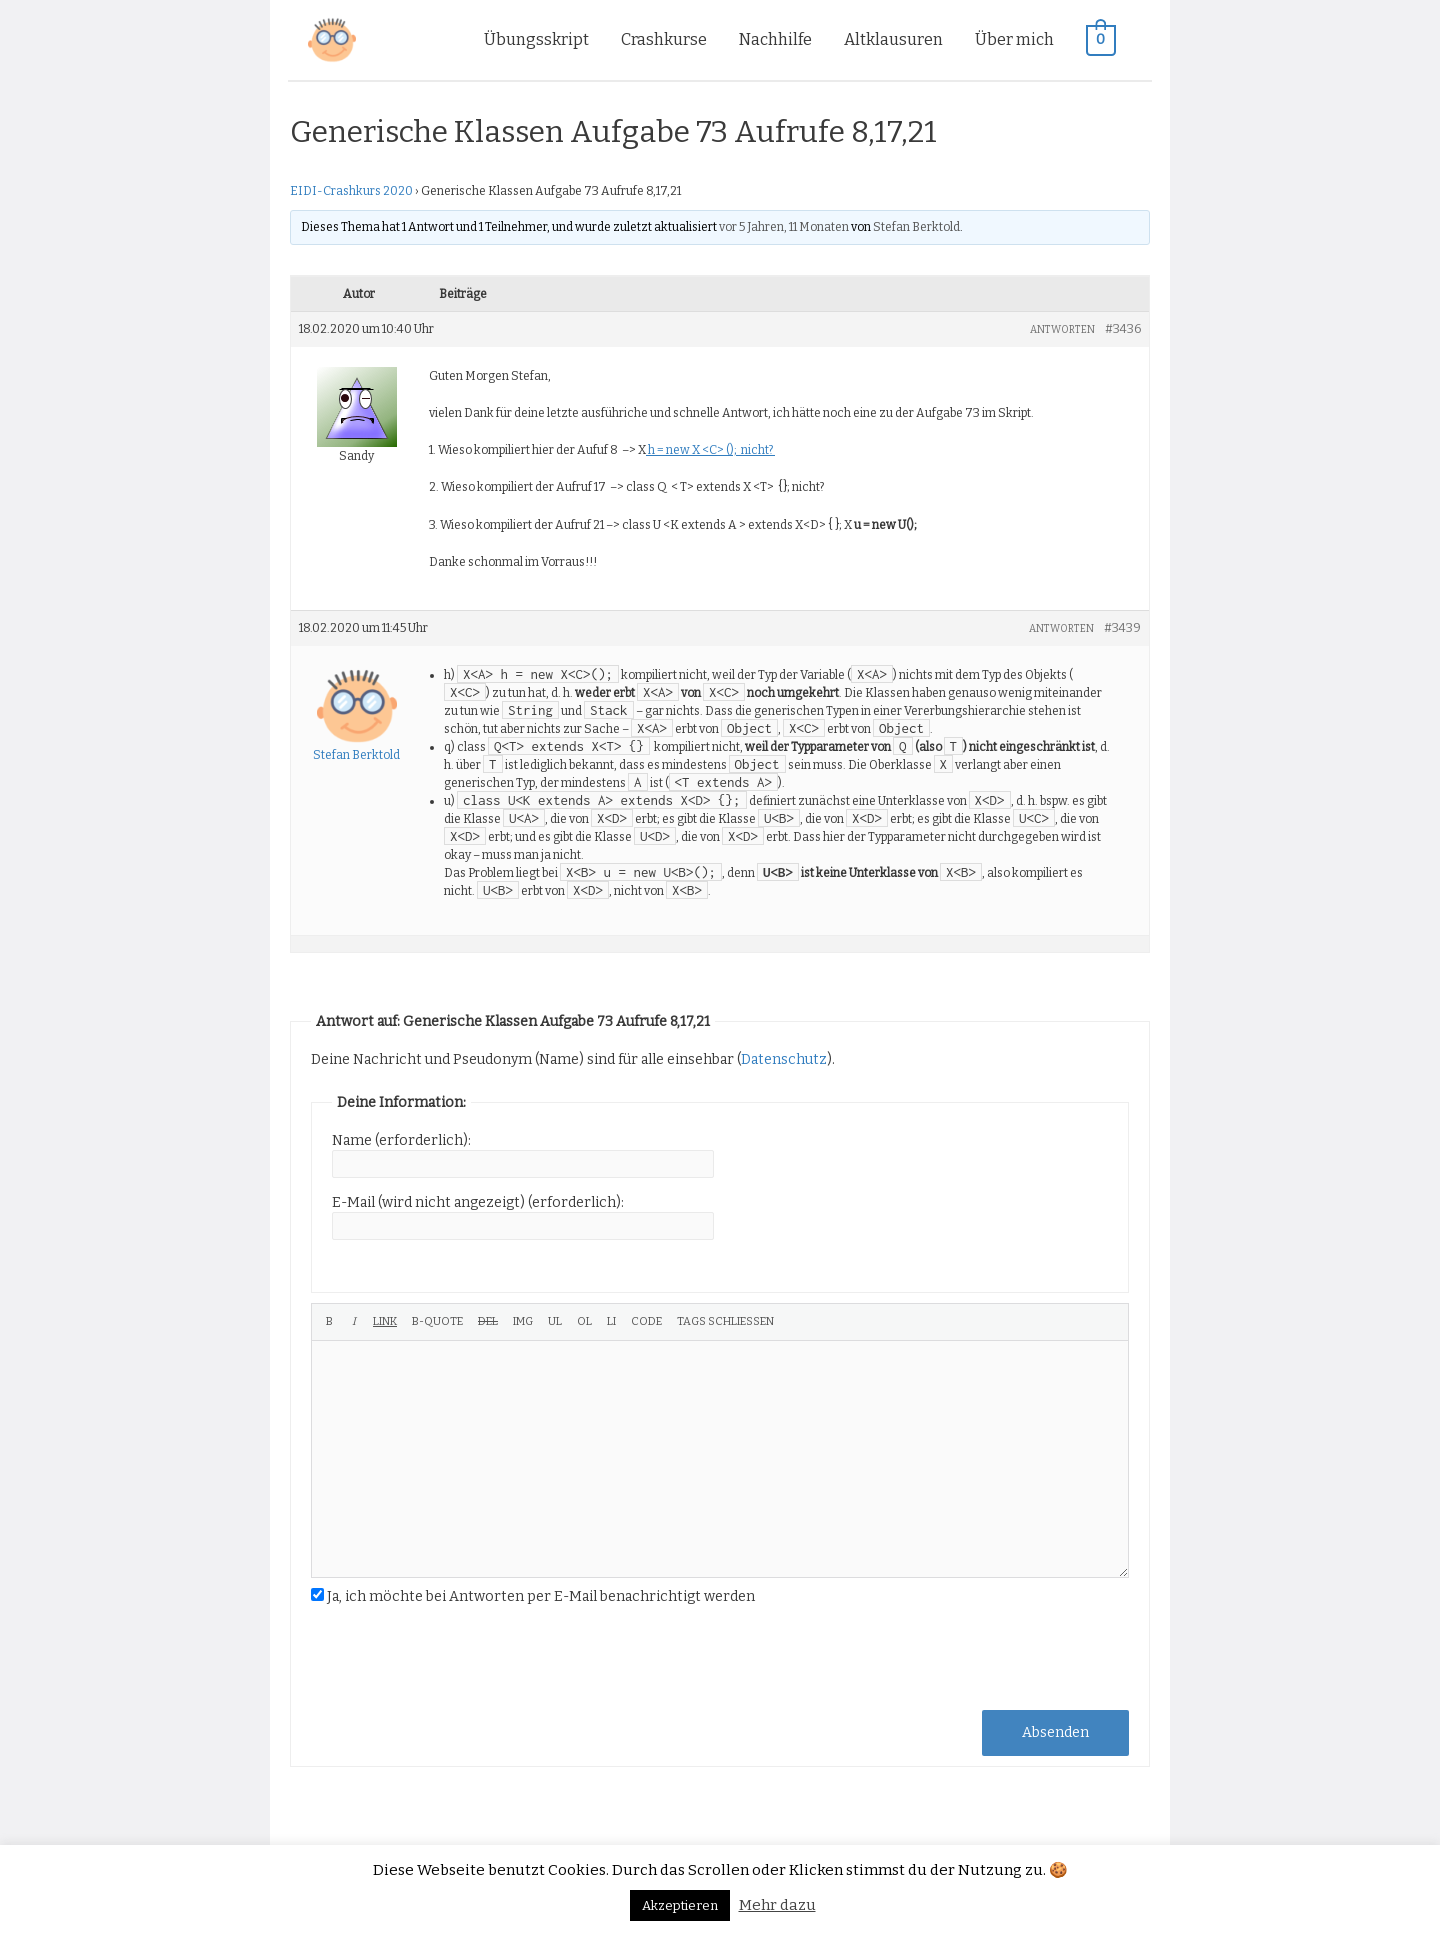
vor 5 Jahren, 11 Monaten (784, 227)
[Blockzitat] (437, 1322)
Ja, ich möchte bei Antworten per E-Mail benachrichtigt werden (541, 1596)
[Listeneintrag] (611, 1322)
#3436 (1123, 329)
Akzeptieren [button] (680, 1905)
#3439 (1122, 628)
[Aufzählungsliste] (555, 1322)
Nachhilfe (776, 39)
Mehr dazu (777, 1905)
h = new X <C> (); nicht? (710, 450)
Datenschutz (784, 1059)
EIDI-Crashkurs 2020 (351, 191)
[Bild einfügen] (523, 1322)
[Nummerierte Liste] (584, 1322)
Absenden (1055, 1732)
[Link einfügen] (385, 1322)
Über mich (1015, 39)
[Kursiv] (353, 1322)
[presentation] (463, 1656)
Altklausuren (894, 39)
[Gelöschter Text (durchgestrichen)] (488, 1322)
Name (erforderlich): (401, 1140)
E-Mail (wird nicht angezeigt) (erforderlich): (478, 1202)
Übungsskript (537, 39)
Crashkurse (665, 39)
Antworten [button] (1062, 330)
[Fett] (329, 1322)
